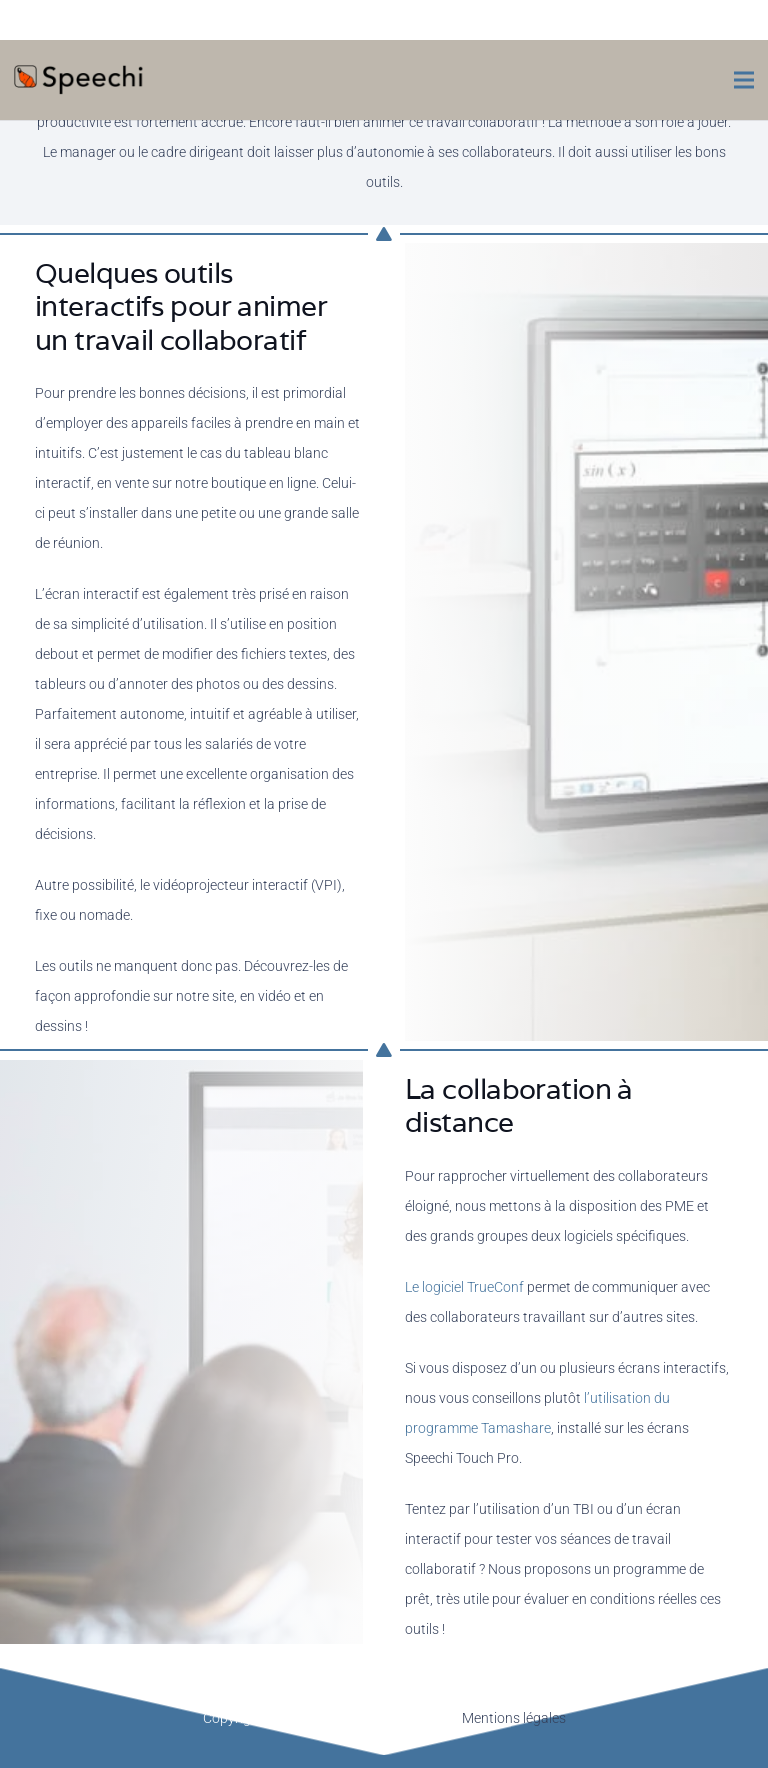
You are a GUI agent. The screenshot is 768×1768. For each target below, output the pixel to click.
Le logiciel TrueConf (464, 1287)
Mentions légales (514, 1718)
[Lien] (79, 80)
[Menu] (744, 80)
